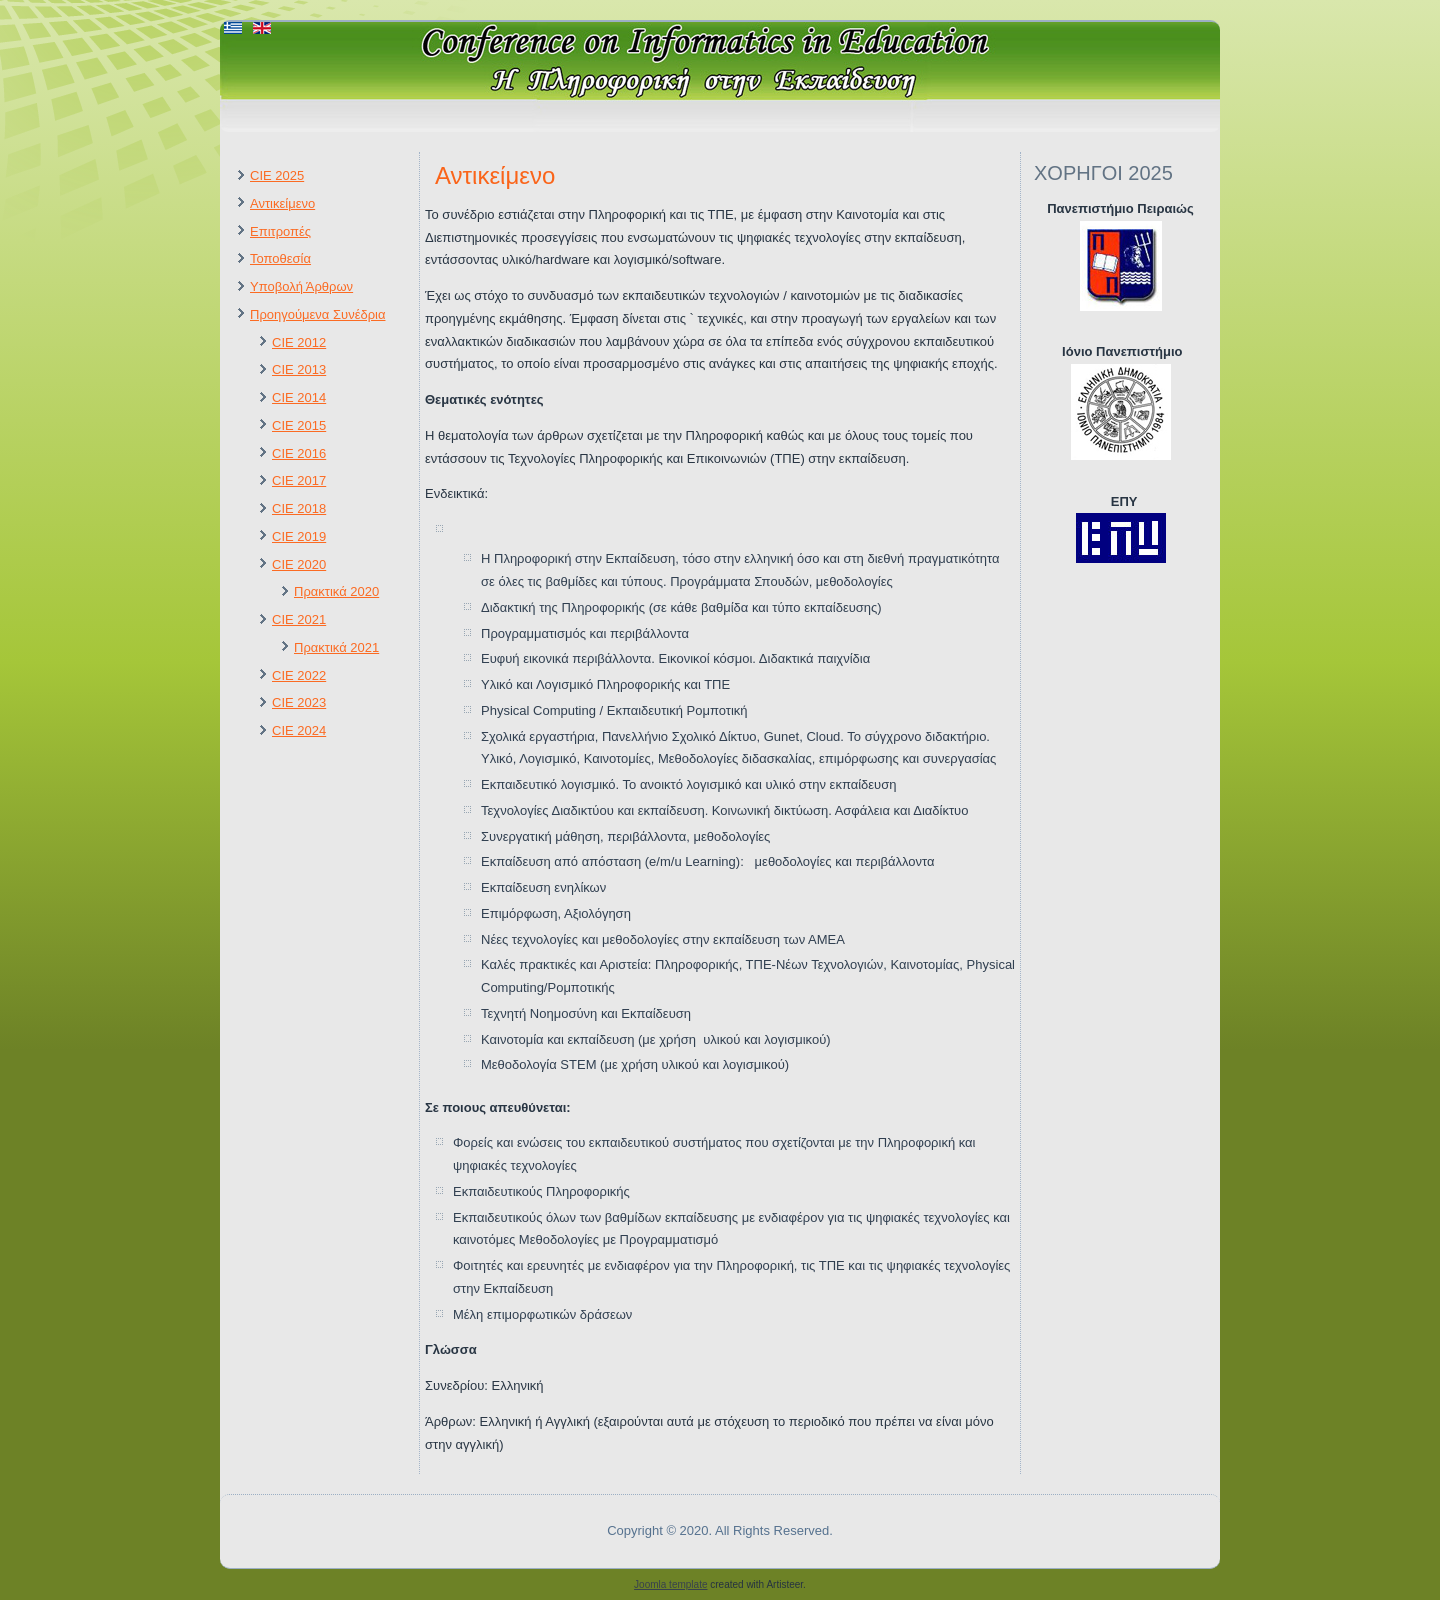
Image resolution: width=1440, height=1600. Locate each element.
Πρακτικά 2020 (336, 591)
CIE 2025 (277, 175)
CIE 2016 (299, 453)
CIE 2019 (299, 536)
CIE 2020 (299, 564)
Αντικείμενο (282, 203)
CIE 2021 (299, 619)
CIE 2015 (299, 425)
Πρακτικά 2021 (336, 647)
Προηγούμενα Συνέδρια (317, 314)
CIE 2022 (299, 675)
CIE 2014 (299, 397)
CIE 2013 (299, 369)
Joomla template (670, 1584)
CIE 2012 (299, 342)
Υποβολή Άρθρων (301, 286)
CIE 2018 (299, 508)
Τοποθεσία (280, 258)
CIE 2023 (299, 702)
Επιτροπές (280, 231)
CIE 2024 (299, 730)
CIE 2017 (299, 480)
